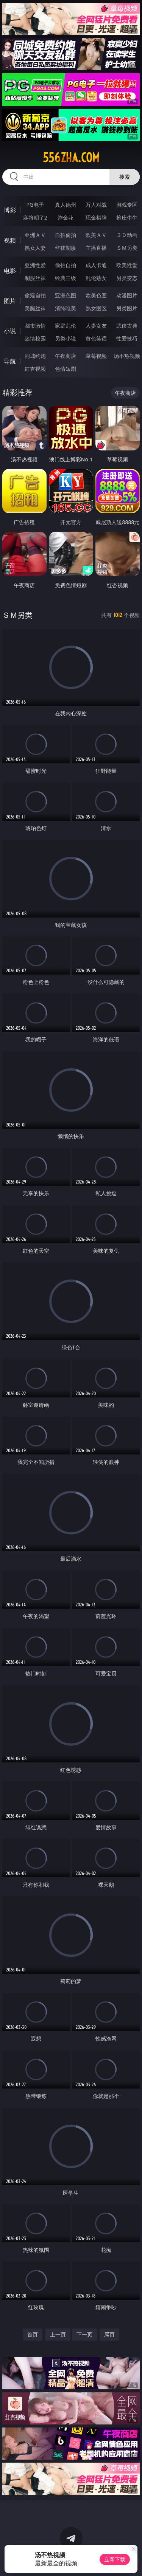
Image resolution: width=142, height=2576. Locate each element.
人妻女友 (96, 325)
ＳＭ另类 (126, 247)
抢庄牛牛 (126, 217)
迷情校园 (35, 338)
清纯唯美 (65, 308)
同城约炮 (35, 355)
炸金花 (65, 217)
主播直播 (96, 247)
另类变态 (126, 278)
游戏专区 (126, 204)
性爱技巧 (126, 338)
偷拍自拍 (65, 265)
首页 (32, 2334)
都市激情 (35, 325)
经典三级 (65, 278)
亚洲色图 (65, 295)
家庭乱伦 (65, 325)
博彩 (10, 210)
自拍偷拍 (65, 234)
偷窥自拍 (35, 295)
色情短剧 (65, 368)
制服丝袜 (35, 278)
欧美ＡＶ (96, 234)
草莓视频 (96, 355)
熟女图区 (96, 308)
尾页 (109, 2334)
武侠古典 (126, 325)
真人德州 (65, 204)
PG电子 (35, 204)
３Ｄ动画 (126, 234)
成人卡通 (96, 265)
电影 (10, 270)
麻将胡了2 (35, 217)
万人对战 (96, 204)
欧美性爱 (126, 265)
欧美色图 (96, 295)
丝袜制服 (65, 247)
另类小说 (65, 338)
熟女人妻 (35, 247)
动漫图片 (126, 295)
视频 (10, 240)
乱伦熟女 (96, 278)
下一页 (84, 2334)
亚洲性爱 (35, 265)
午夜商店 (65, 355)
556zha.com (71, 157)
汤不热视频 (127, 355)
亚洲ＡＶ (35, 234)
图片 (10, 301)
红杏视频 (35, 368)
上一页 (58, 2334)
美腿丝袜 (35, 308)
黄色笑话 (96, 338)
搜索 (124, 176)
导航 (10, 361)
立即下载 (114, 2559)
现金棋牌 (96, 217)
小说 (10, 331)
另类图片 (126, 308)
